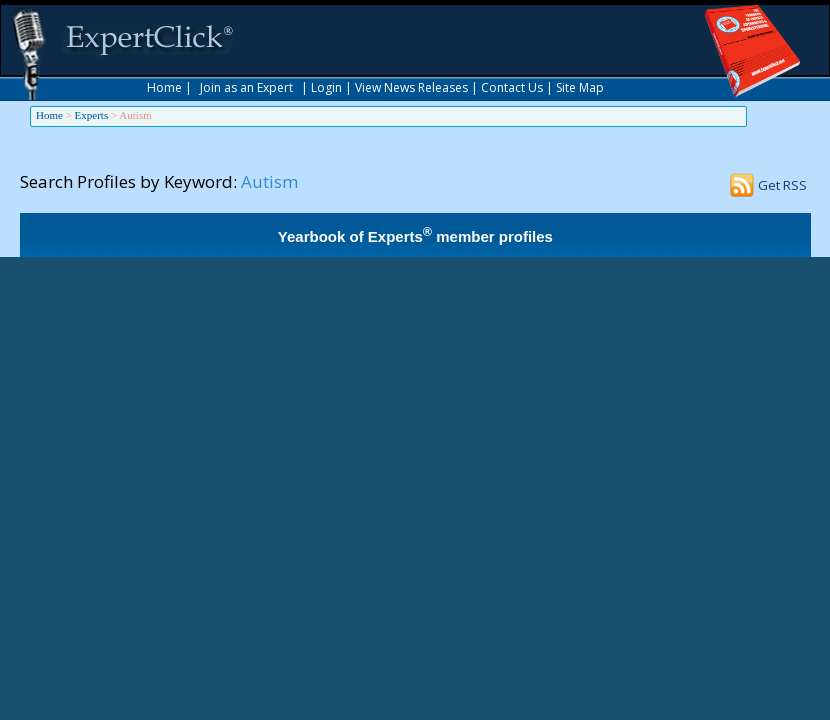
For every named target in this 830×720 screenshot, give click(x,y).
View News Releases (411, 87)
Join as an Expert (246, 87)
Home (164, 87)
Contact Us (512, 87)
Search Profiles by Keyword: (128, 181)
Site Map (580, 87)
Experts (92, 115)
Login (326, 87)
